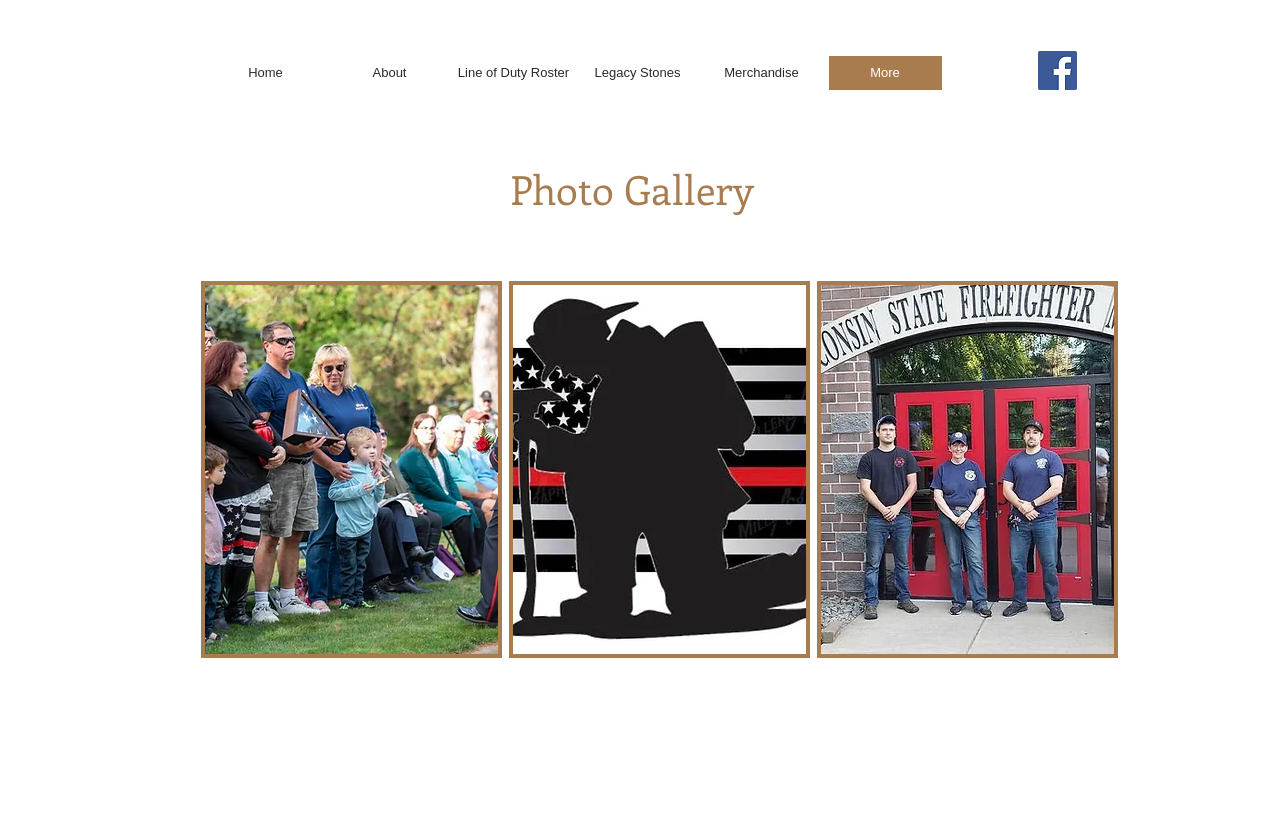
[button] (351, 469)
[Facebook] (1057, 70)
